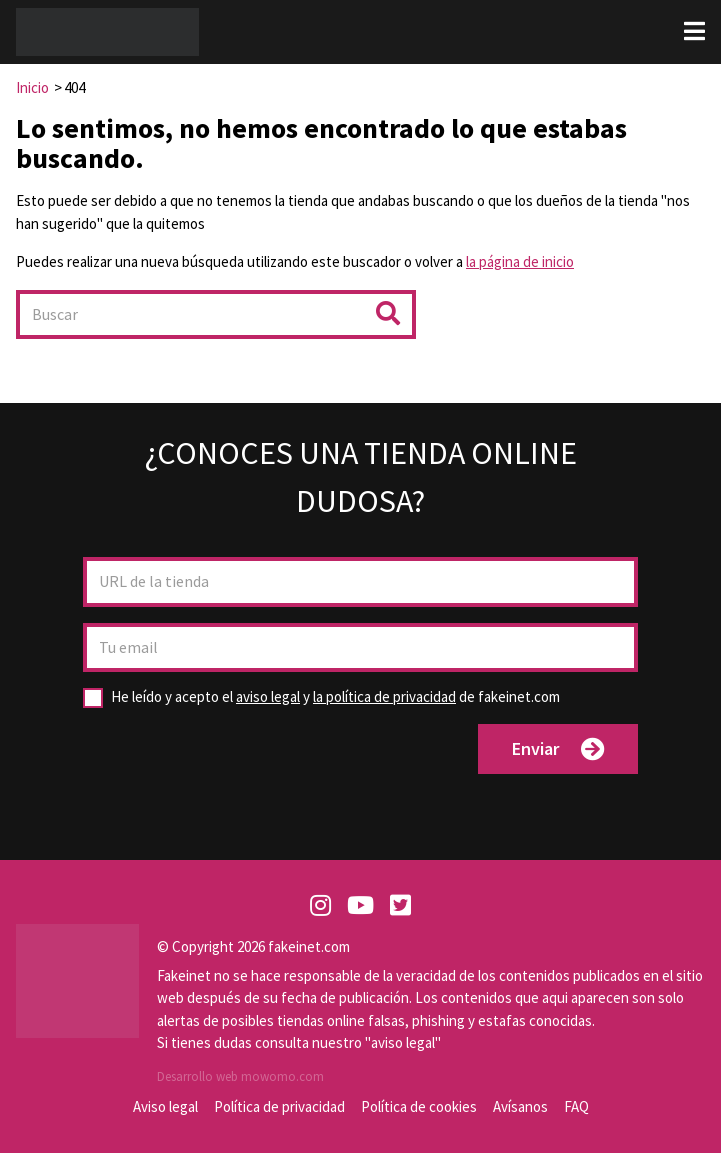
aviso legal (268, 696)
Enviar (558, 749)
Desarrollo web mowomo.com (240, 1076)
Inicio (32, 87)
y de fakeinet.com (335, 697)
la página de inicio (520, 261)
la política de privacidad (384, 696)
